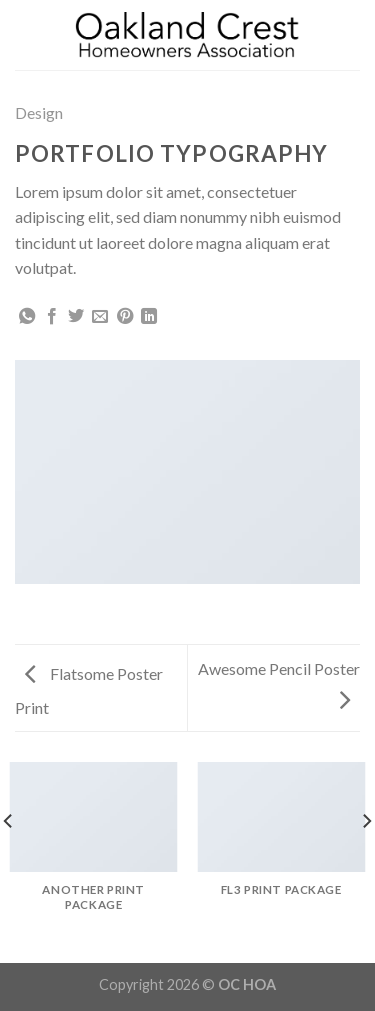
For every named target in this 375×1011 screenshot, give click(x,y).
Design (39, 112)
